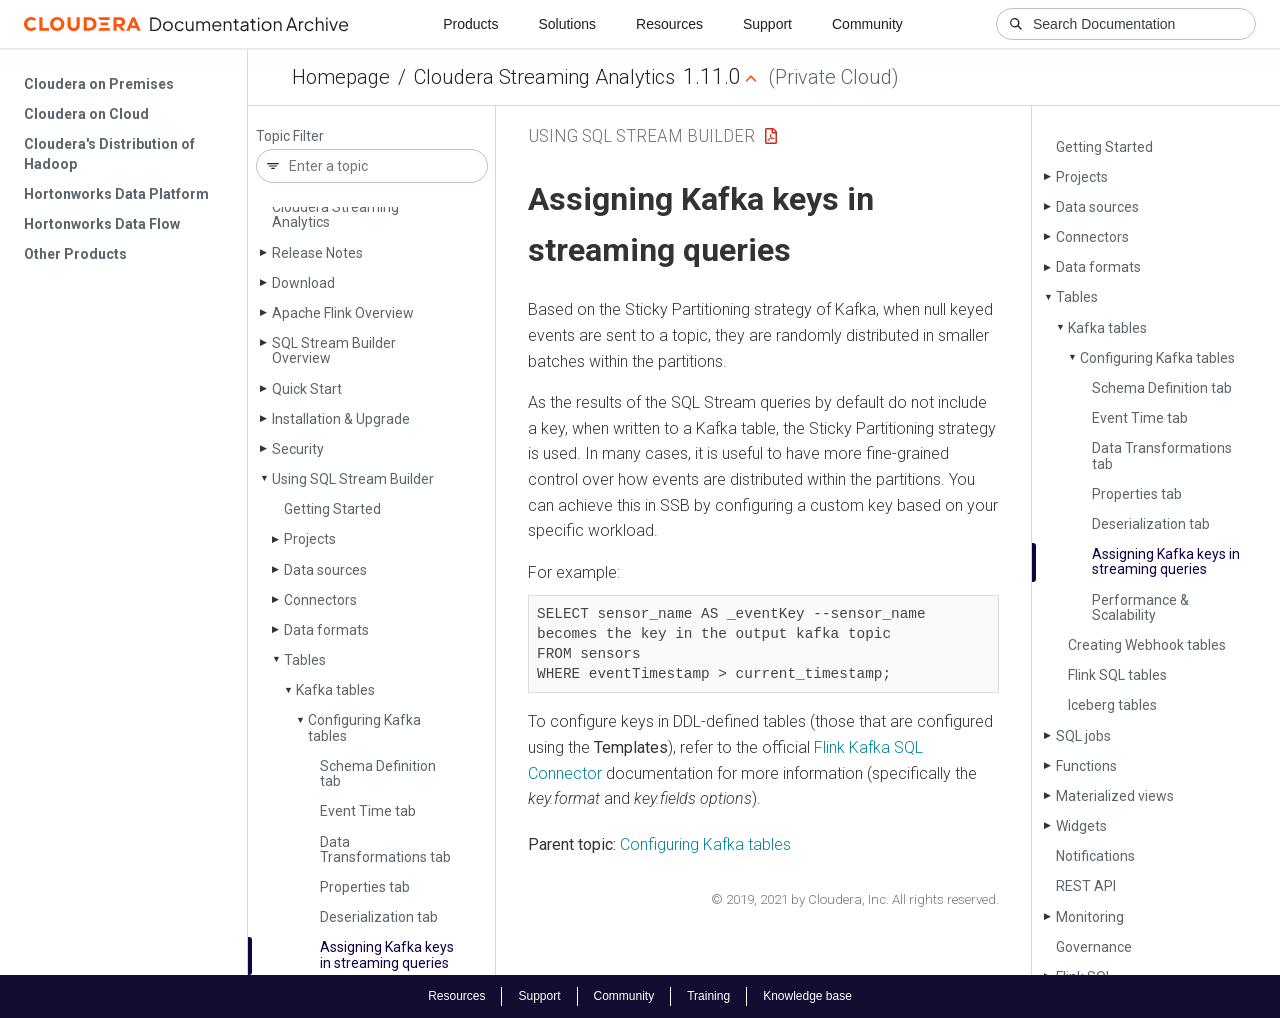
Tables (305, 660)
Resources (669, 24)
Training (708, 996)
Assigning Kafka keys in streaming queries (387, 954)
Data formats (326, 630)
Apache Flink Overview (343, 313)
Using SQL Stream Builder (353, 479)
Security (298, 449)
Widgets (1081, 826)
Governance (1094, 947)
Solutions (567, 24)
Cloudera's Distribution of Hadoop (109, 154)
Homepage (341, 77)
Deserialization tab (379, 917)
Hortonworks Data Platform (116, 194)
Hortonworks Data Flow (102, 224)
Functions (1086, 766)
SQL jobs (1083, 736)
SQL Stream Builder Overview (334, 350)
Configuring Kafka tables (364, 727)
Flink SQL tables (1117, 675)
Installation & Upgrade (341, 419)
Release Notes (317, 253)
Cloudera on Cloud (86, 114)
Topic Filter (290, 136)
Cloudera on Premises (99, 84)
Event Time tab (368, 811)
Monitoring (1090, 917)
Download (303, 283)
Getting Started (332, 509)
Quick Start (307, 389)
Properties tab (365, 887)
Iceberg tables (1112, 705)
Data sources (325, 570)
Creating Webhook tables (1147, 645)
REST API (1086, 886)
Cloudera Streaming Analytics (544, 77)
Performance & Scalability (1140, 607)
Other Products (75, 254)
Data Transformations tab (385, 849)
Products (470, 24)
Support (767, 24)
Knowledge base (807, 996)
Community (867, 24)
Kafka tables (335, 690)
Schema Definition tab (378, 773)
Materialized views (1115, 796)
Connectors (320, 600)
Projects (310, 539)
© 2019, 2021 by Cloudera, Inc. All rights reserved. (855, 899)
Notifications (1095, 856)
